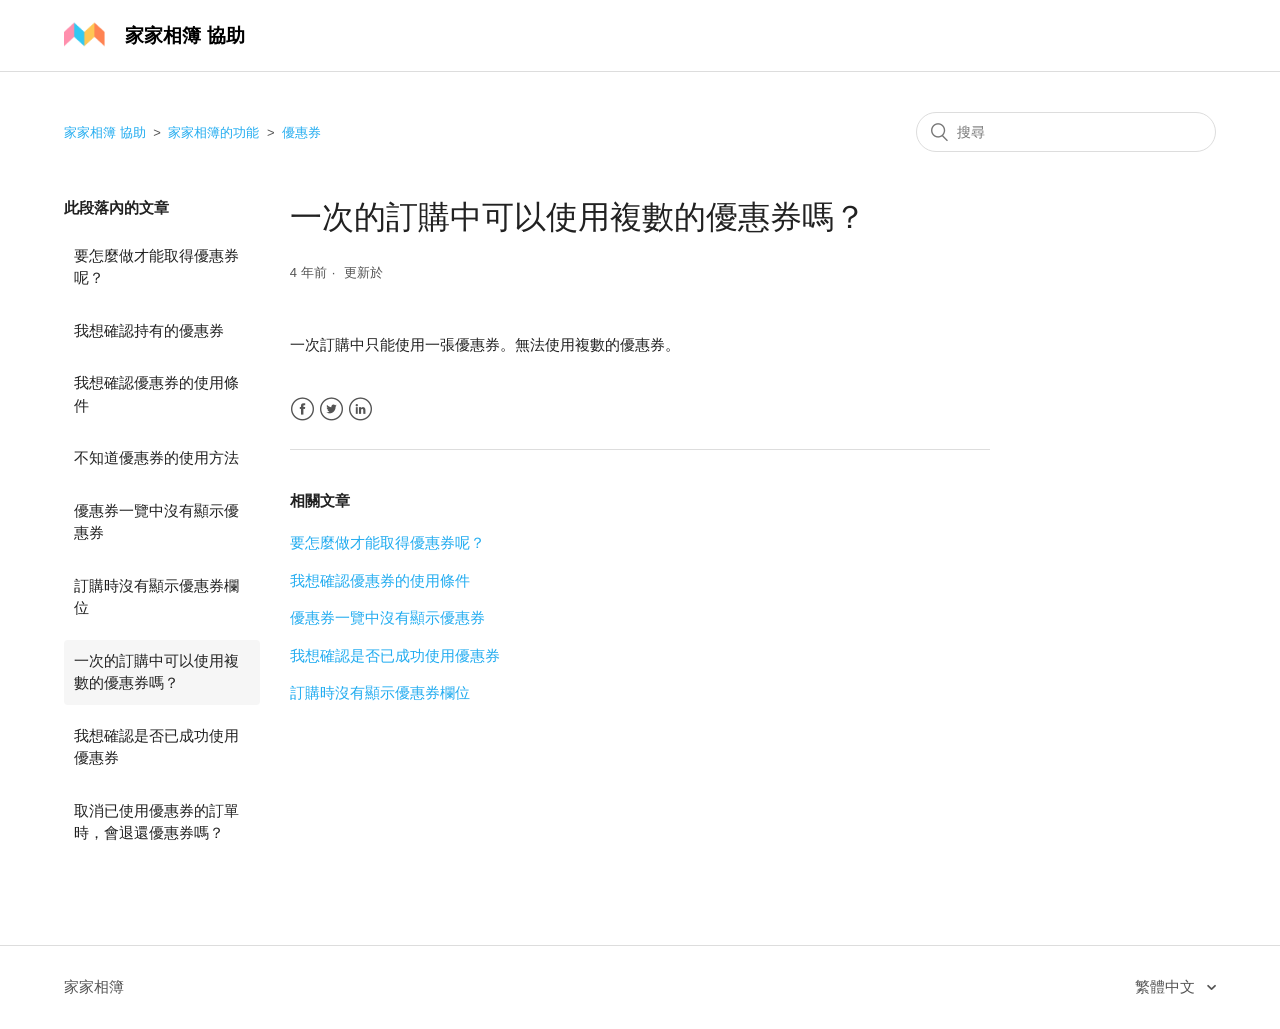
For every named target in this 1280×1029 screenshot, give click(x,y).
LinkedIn (360, 409)
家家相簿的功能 (213, 132)
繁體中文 (1167, 986)
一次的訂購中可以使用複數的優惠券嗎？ (156, 672)
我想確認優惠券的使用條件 (156, 394)
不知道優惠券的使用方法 (156, 457)
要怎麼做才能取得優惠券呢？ (156, 267)
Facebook (302, 409)
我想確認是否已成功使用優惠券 (156, 747)
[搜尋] (1066, 132)
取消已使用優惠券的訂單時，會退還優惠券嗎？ (156, 822)
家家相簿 (94, 986)
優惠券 (301, 132)
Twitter (331, 409)
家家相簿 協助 (105, 132)
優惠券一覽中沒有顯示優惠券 (156, 522)
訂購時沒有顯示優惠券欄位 (156, 597)
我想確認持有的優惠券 (149, 330)
